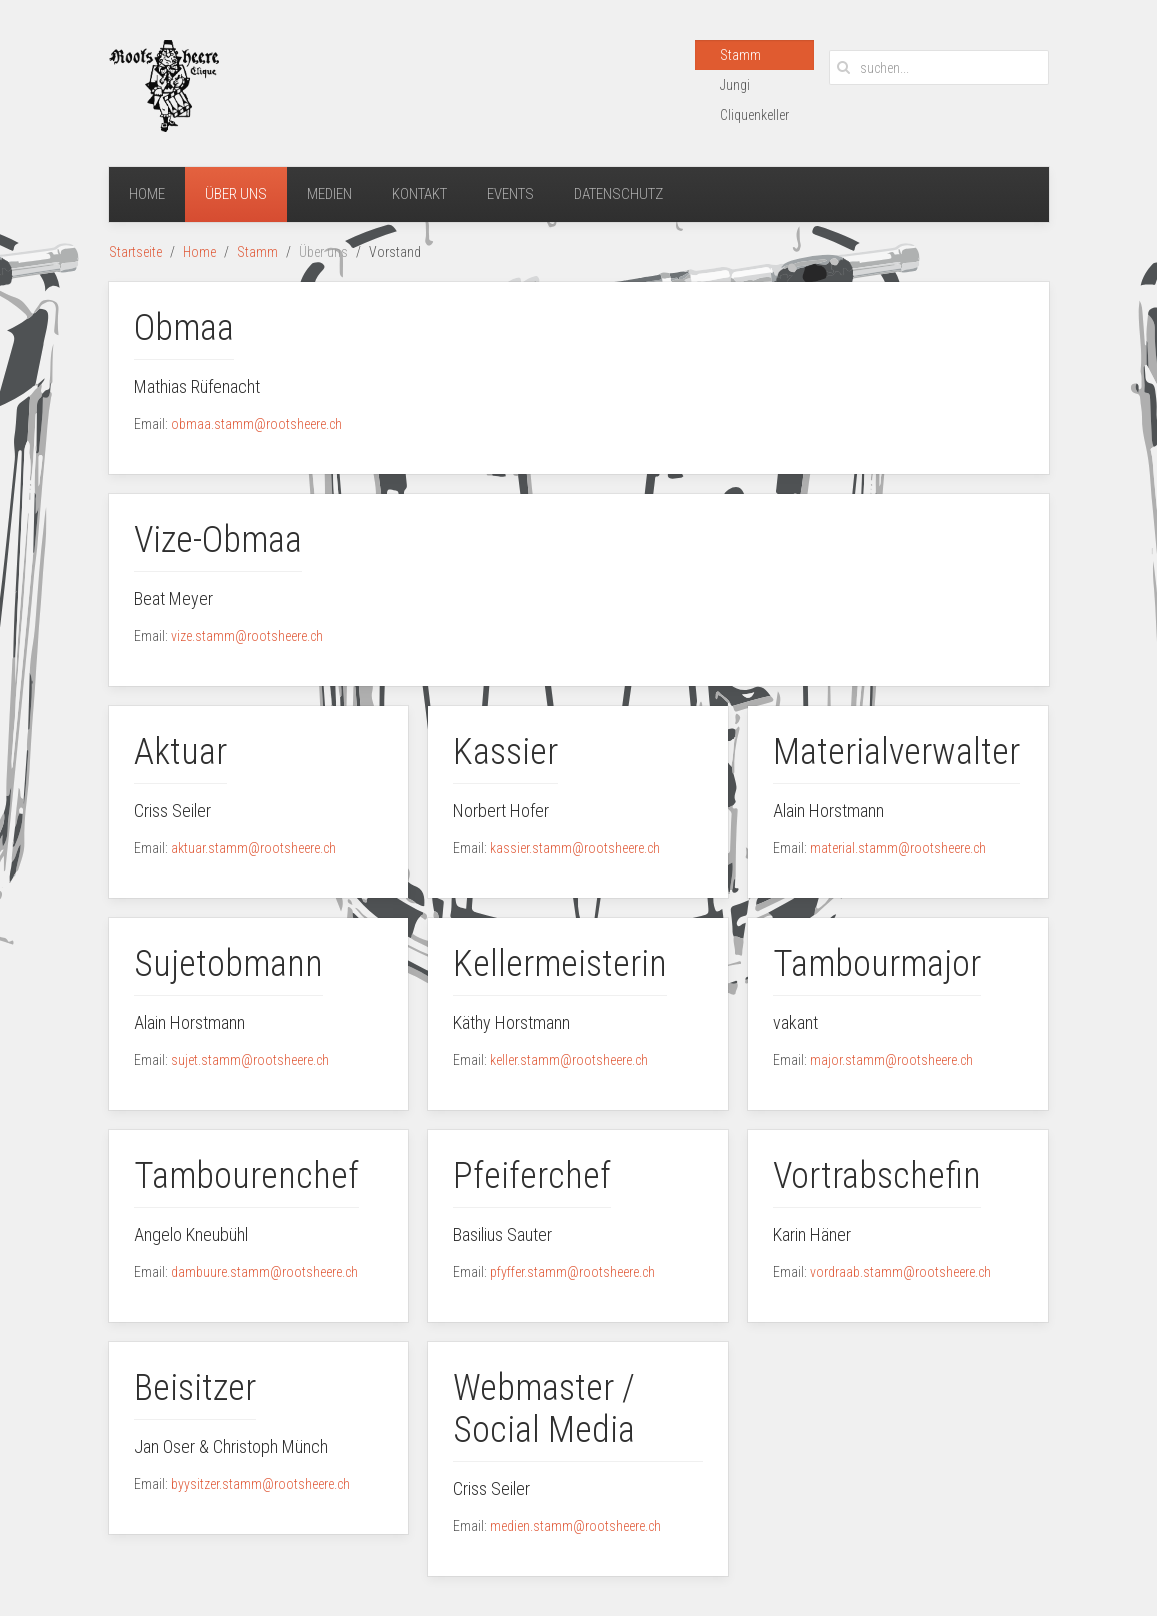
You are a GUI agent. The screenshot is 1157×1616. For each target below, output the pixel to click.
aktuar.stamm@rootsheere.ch (253, 848)
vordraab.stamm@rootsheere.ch (900, 1272)
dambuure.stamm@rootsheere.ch (264, 1272)
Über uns (236, 194)
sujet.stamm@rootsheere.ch (250, 1060)
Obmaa (184, 328)
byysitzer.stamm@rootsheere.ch (260, 1484)
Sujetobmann (228, 964)
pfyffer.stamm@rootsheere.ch (572, 1272)
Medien (329, 194)
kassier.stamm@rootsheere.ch (575, 848)
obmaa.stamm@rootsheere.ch (256, 424)
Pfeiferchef (532, 1176)
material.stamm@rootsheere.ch (898, 848)
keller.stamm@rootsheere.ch (569, 1060)
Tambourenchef (246, 1176)
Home (147, 194)
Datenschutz (618, 194)
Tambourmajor (877, 964)
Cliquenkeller (754, 115)
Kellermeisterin (560, 964)
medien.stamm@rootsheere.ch (575, 1526)
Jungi (735, 85)
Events (510, 194)
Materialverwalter (896, 752)
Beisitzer (195, 1388)
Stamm (740, 55)
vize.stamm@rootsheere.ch (247, 636)
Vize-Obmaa (218, 540)
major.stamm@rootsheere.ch (891, 1060)
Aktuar (180, 752)
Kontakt (419, 194)
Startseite (135, 252)
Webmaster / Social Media (544, 1409)
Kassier (505, 752)
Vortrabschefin (877, 1176)
